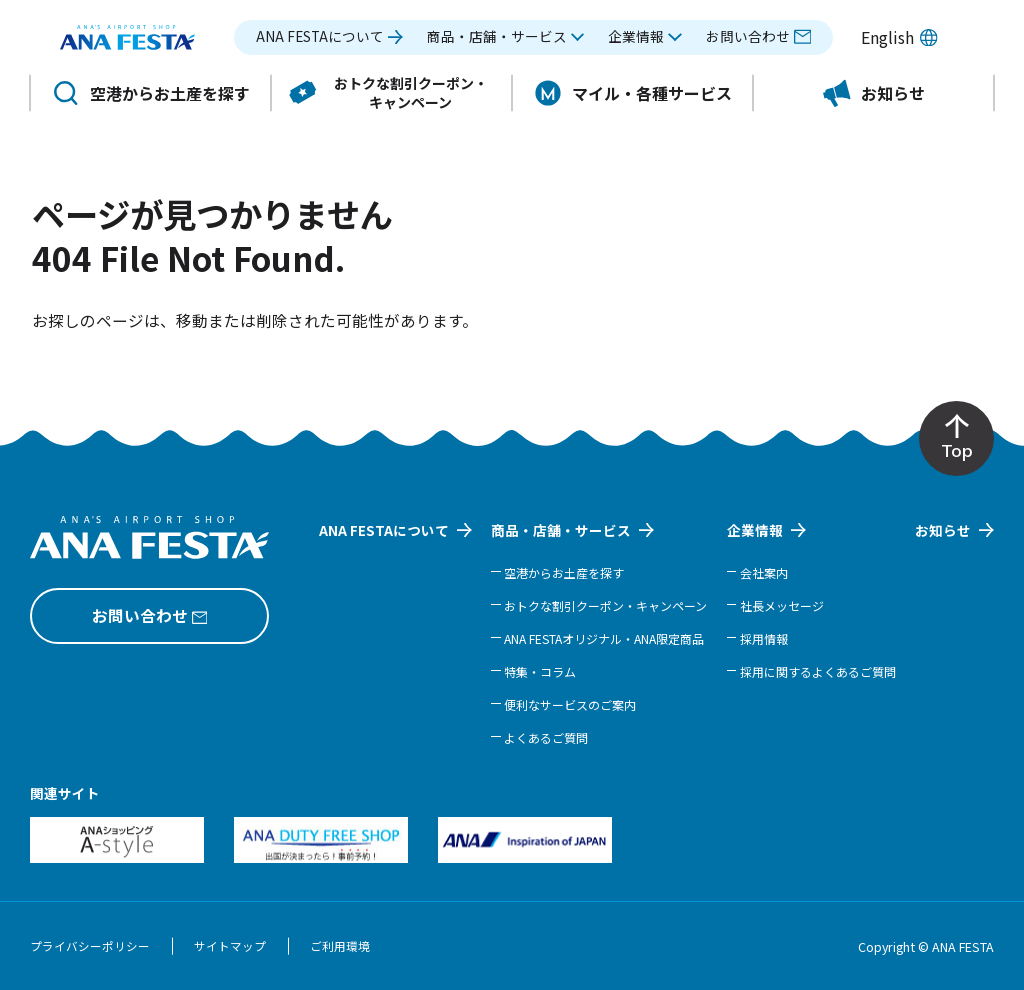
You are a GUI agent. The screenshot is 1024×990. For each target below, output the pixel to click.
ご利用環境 (340, 946)
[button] (506, 37)
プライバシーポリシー (90, 946)
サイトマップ (230, 946)
